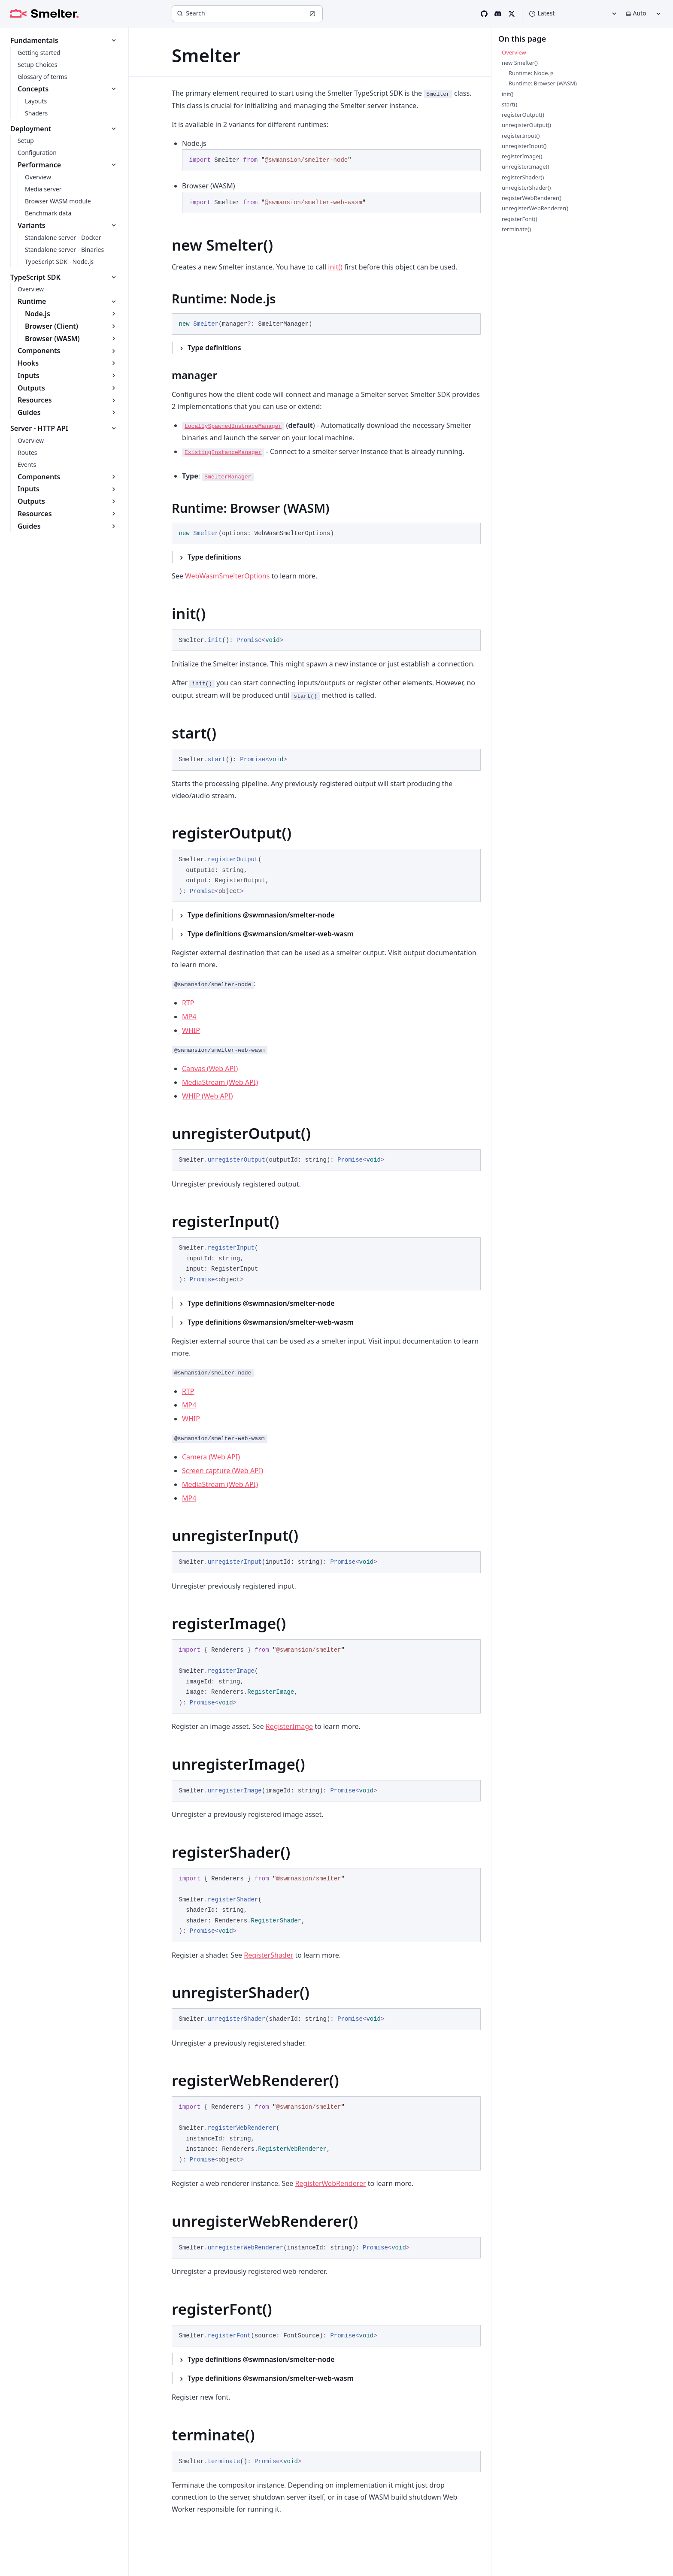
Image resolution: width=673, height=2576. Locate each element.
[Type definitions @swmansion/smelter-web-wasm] (326, 934)
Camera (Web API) (211, 1457)
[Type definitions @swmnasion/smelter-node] (326, 915)
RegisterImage (289, 1726)
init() (335, 267)
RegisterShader (268, 1955)
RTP (188, 1003)
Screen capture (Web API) (222, 1470)
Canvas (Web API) (210, 1068)
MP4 (189, 1016)
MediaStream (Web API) (220, 1082)
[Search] (247, 13)
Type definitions (214, 347)
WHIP (191, 1030)
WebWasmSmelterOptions (227, 576)
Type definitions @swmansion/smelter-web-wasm (271, 933)
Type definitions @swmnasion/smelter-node (261, 915)
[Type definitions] (326, 348)
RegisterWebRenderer (330, 2183)
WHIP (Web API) (207, 1096)
